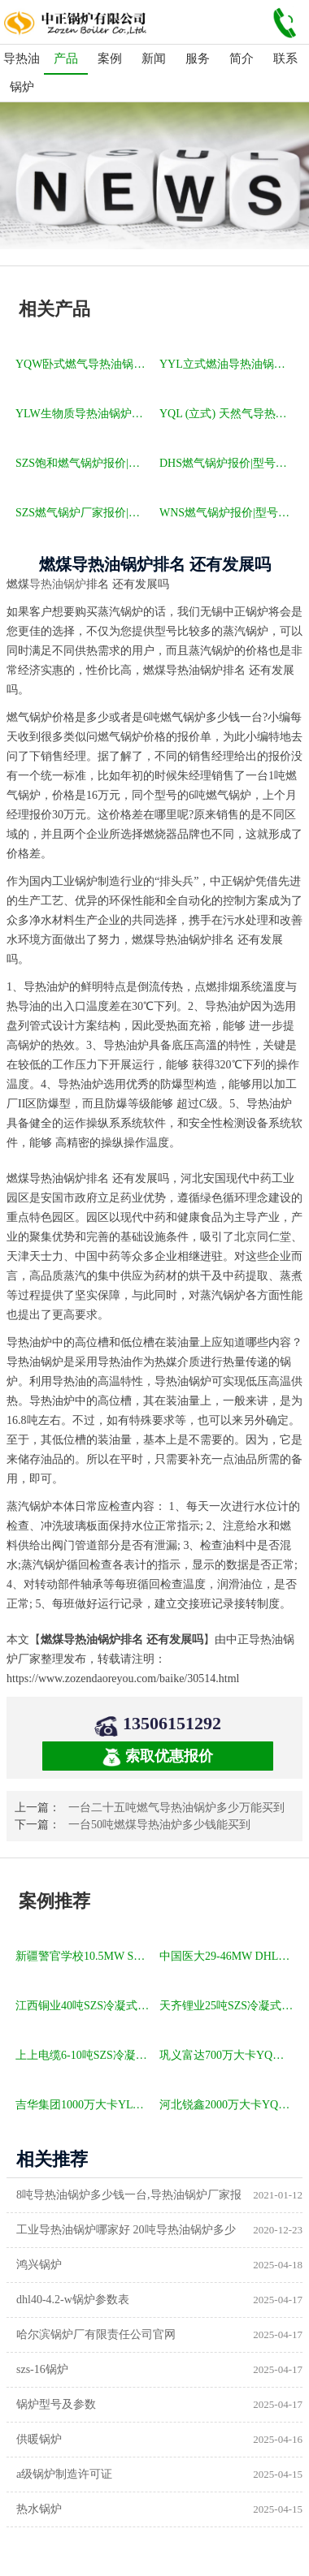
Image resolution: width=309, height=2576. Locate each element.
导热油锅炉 (21, 72)
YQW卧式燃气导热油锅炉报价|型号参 (83, 364)
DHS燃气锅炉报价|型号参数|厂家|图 (227, 463)
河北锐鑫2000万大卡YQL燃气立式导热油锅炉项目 (227, 2105)
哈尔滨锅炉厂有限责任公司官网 (96, 2334)
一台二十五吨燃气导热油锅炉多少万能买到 (176, 1807)
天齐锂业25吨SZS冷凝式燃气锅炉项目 (227, 2006)
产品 (66, 58)
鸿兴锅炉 (39, 2265)
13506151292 (172, 1723)
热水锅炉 (39, 2509)
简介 (241, 58)
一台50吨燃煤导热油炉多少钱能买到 (159, 1825)
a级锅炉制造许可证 (64, 2474)
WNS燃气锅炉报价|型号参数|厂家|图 (227, 513)
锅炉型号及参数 (56, 2404)
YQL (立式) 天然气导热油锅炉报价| (227, 414)
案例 (110, 58)
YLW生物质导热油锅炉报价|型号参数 (83, 414)
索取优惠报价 (157, 1757)
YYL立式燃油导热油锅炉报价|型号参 (227, 364)
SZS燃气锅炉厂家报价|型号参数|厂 (83, 513)
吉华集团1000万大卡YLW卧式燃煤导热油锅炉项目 (83, 2105)
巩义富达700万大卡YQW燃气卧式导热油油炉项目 (227, 2055)
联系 (285, 58)
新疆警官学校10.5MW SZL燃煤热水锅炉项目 (83, 1956)
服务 (197, 58)
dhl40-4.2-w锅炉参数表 (72, 2299)
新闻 (153, 58)
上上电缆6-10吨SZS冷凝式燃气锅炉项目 (83, 2055)
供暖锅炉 (39, 2439)
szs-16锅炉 (42, 2369)
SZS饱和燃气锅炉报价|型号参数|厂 (83, 463)
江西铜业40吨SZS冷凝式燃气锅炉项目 (83, 2006)
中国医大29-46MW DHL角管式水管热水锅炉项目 (227, 1956)
